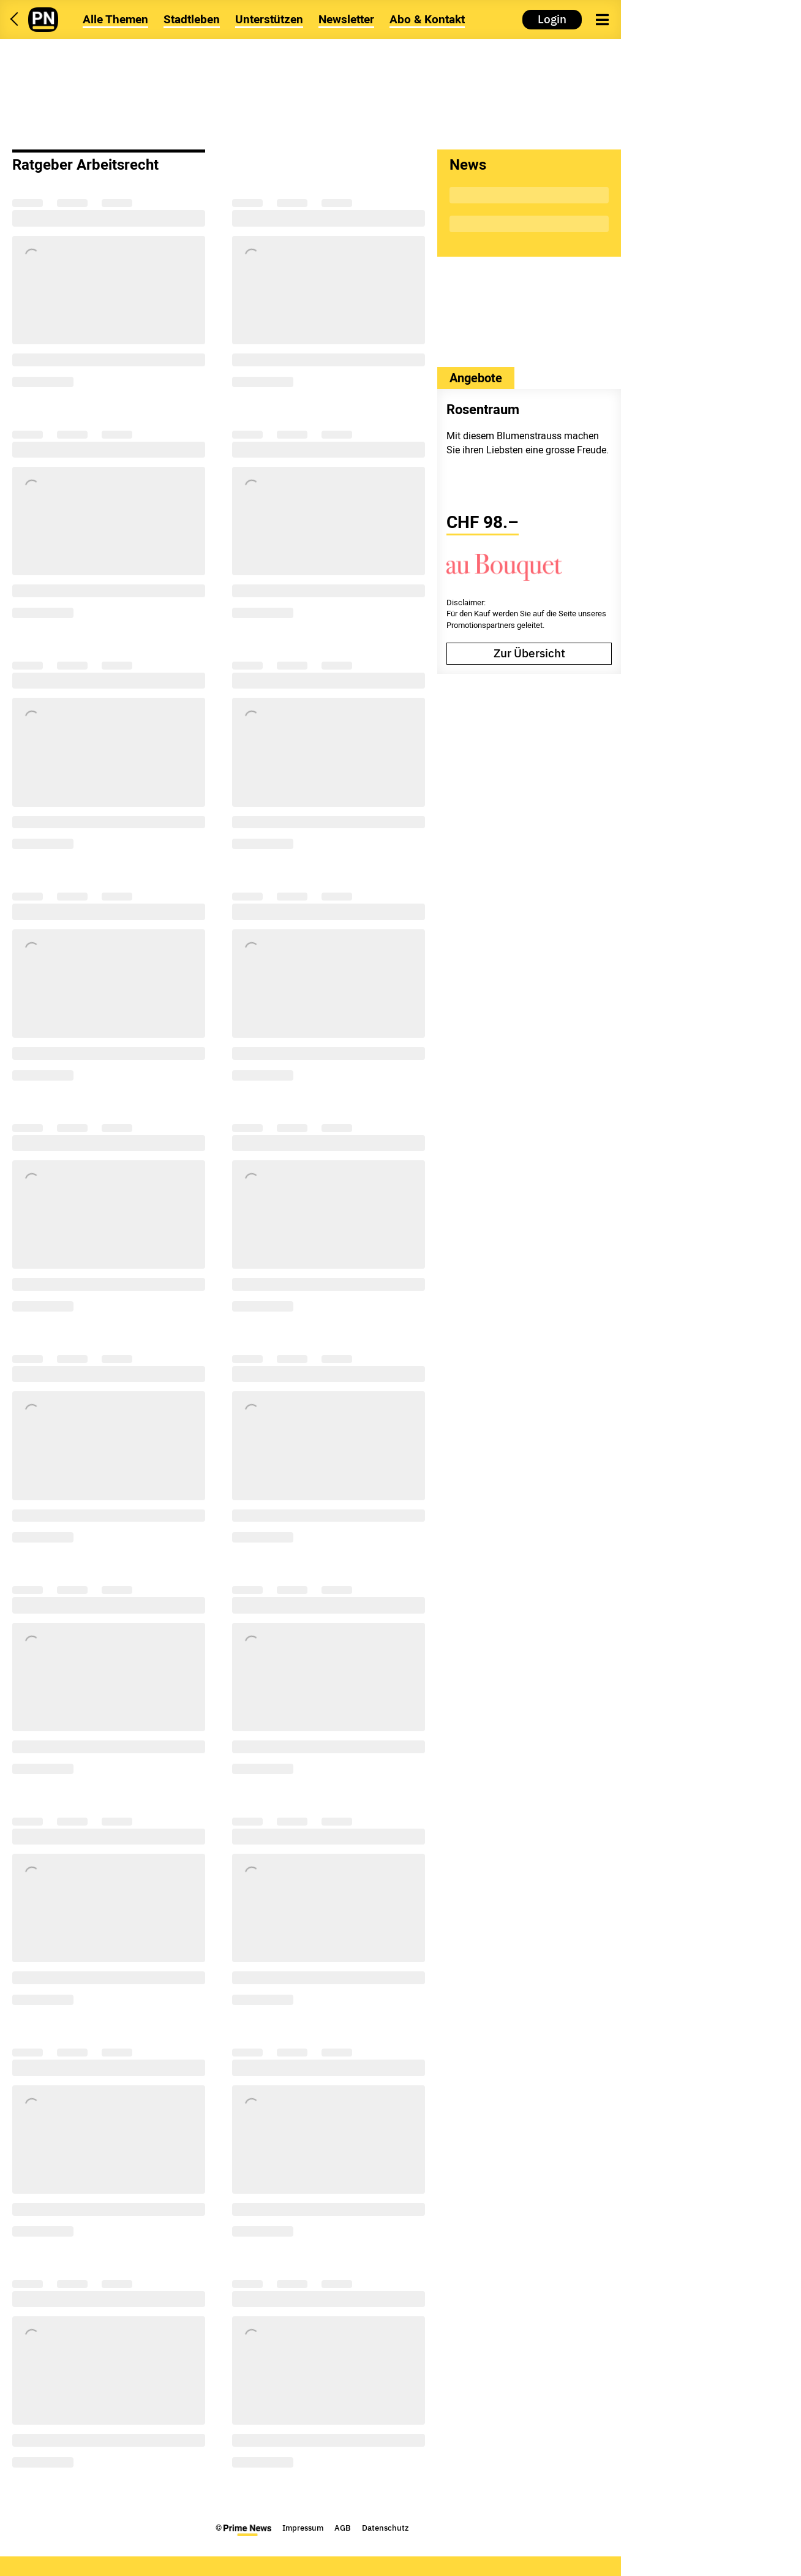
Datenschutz (385, 2528)
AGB (342, 2528)
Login (552, 19)
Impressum (302, 2528)
